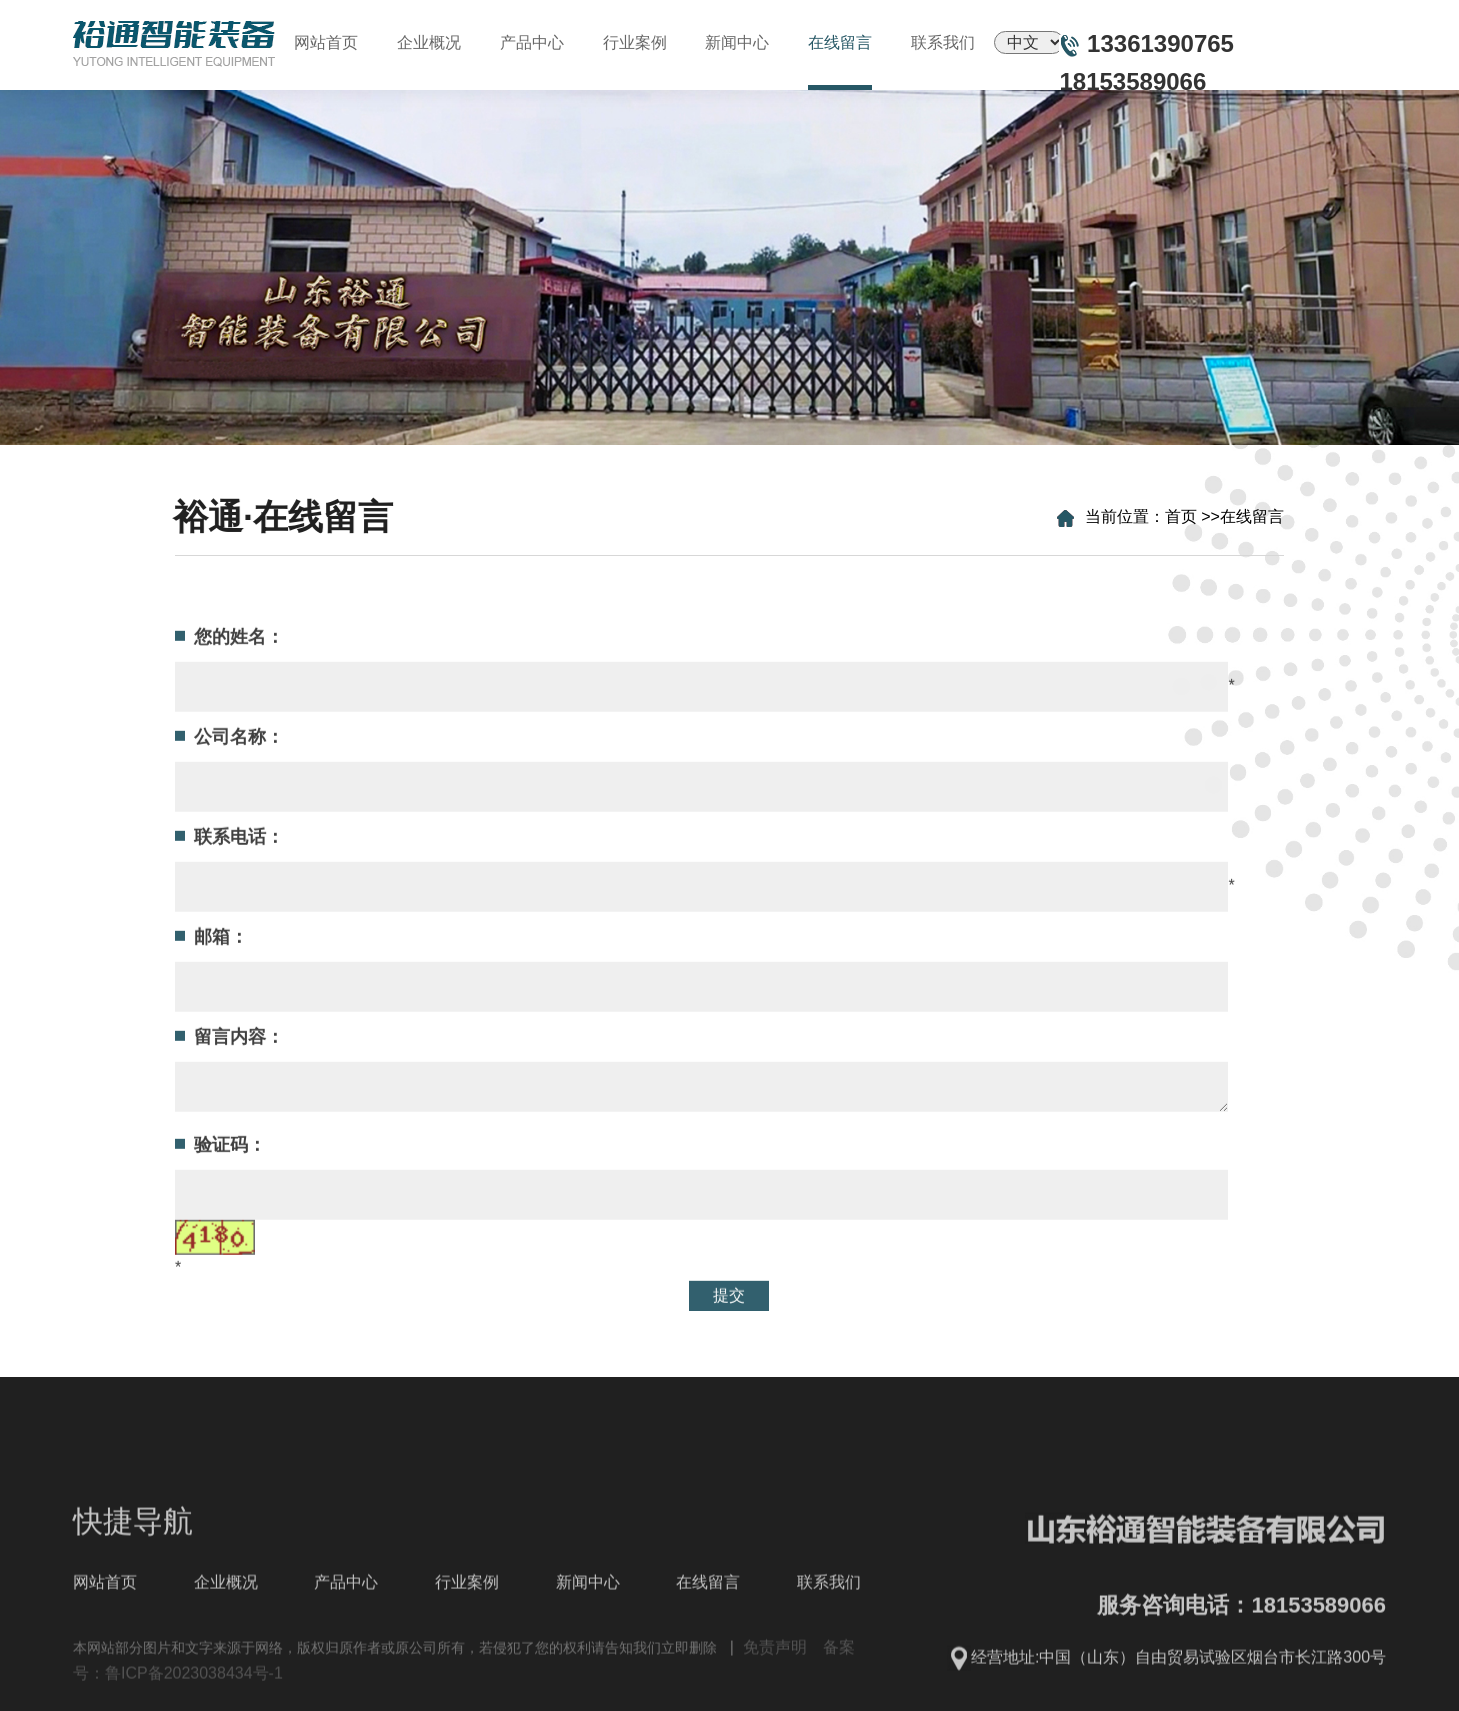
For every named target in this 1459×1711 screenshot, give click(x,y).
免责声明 (775, 1697)
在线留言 (1259, 516)
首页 (1188, 516)
